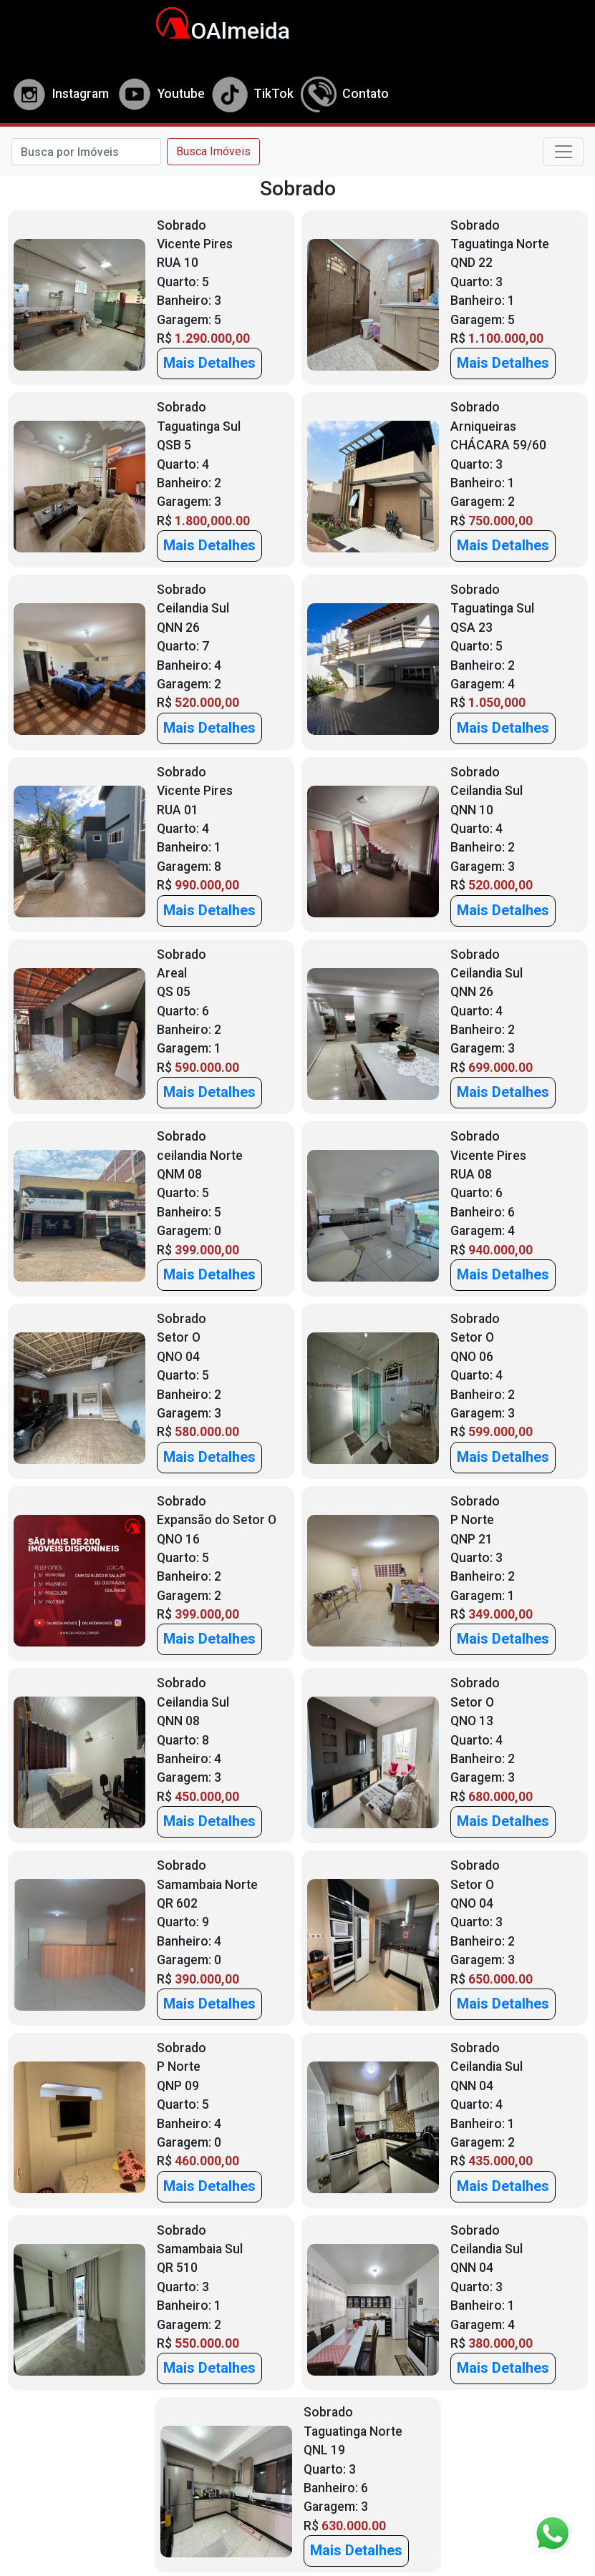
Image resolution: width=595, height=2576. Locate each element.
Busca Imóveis (213, 151)
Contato (345, 94)
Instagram (60, 94)
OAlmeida (215, 30)
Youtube (160, 94)
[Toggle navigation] (563, 151)
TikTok (253, 94)
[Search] (86, 151)
